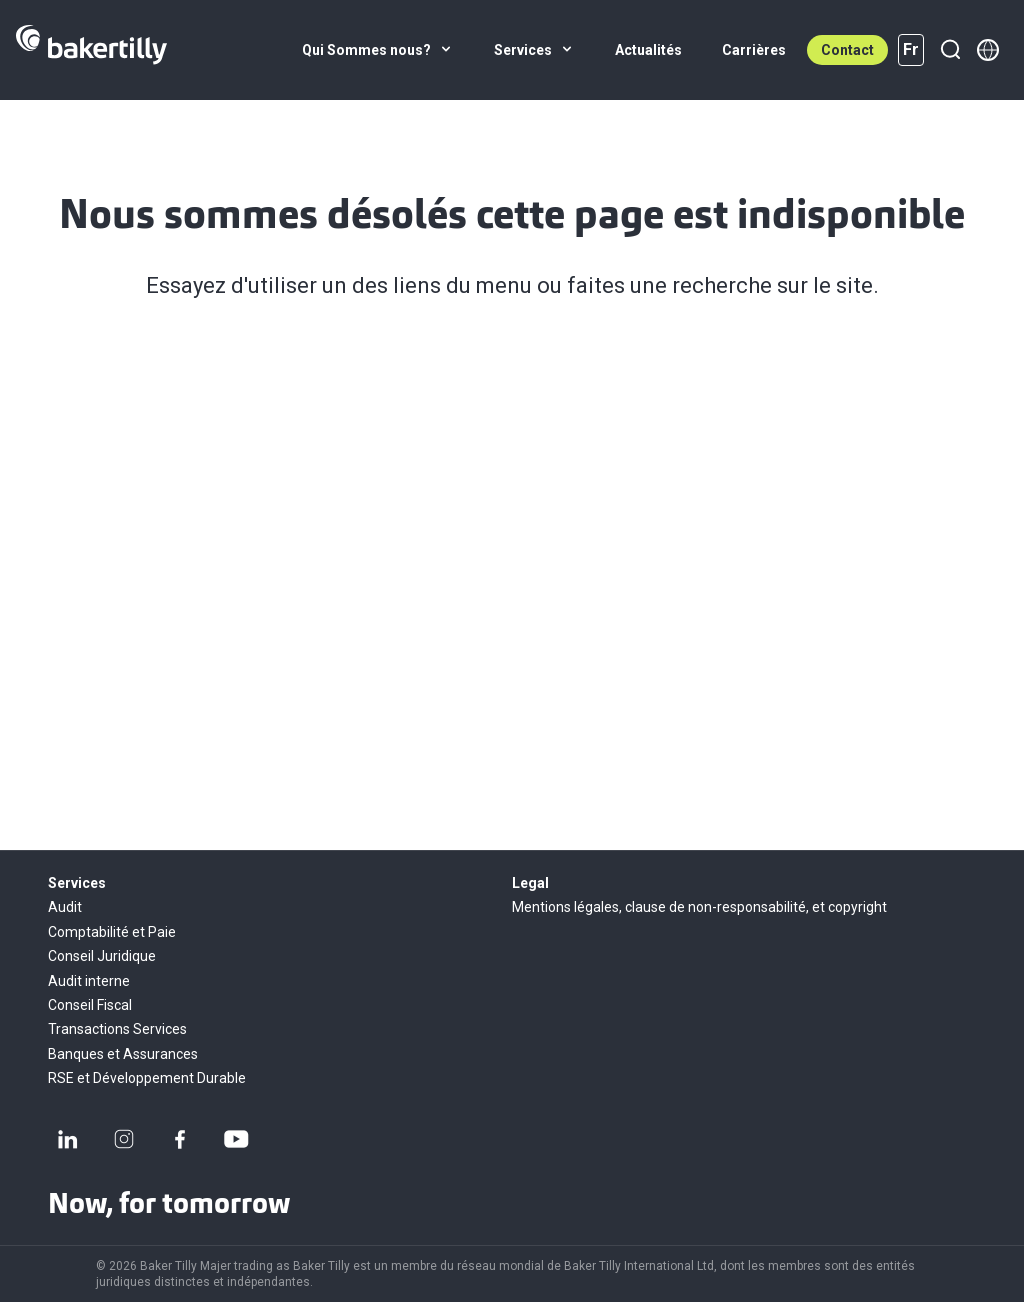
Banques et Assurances (123, 1054)
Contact (847, 50)
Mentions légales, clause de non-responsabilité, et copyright (699, 907)
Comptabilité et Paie (112, 932)
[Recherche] (950, 50)
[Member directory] (988, 50)
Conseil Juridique (102, 956)
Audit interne (89, 981)
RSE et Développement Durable (147, 1078)
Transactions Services (117, 1029)
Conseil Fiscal (90, 1005)
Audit (65, 907)
